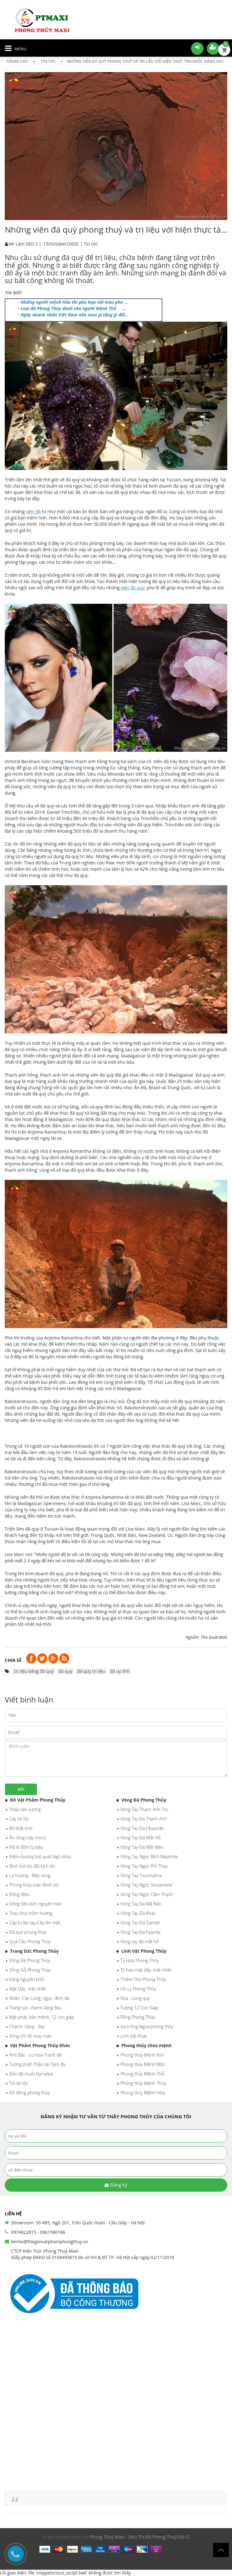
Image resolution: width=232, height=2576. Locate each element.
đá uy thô (119, 1671)
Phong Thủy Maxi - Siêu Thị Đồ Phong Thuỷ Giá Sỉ (139, 2537)
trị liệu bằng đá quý (34, 1671)
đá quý (65, 1671)
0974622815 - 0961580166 (38, 2232)
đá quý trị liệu (91, 1671)
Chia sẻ (13, 1660)
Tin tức (91, 244)
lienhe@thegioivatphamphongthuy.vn (49, 2242)
